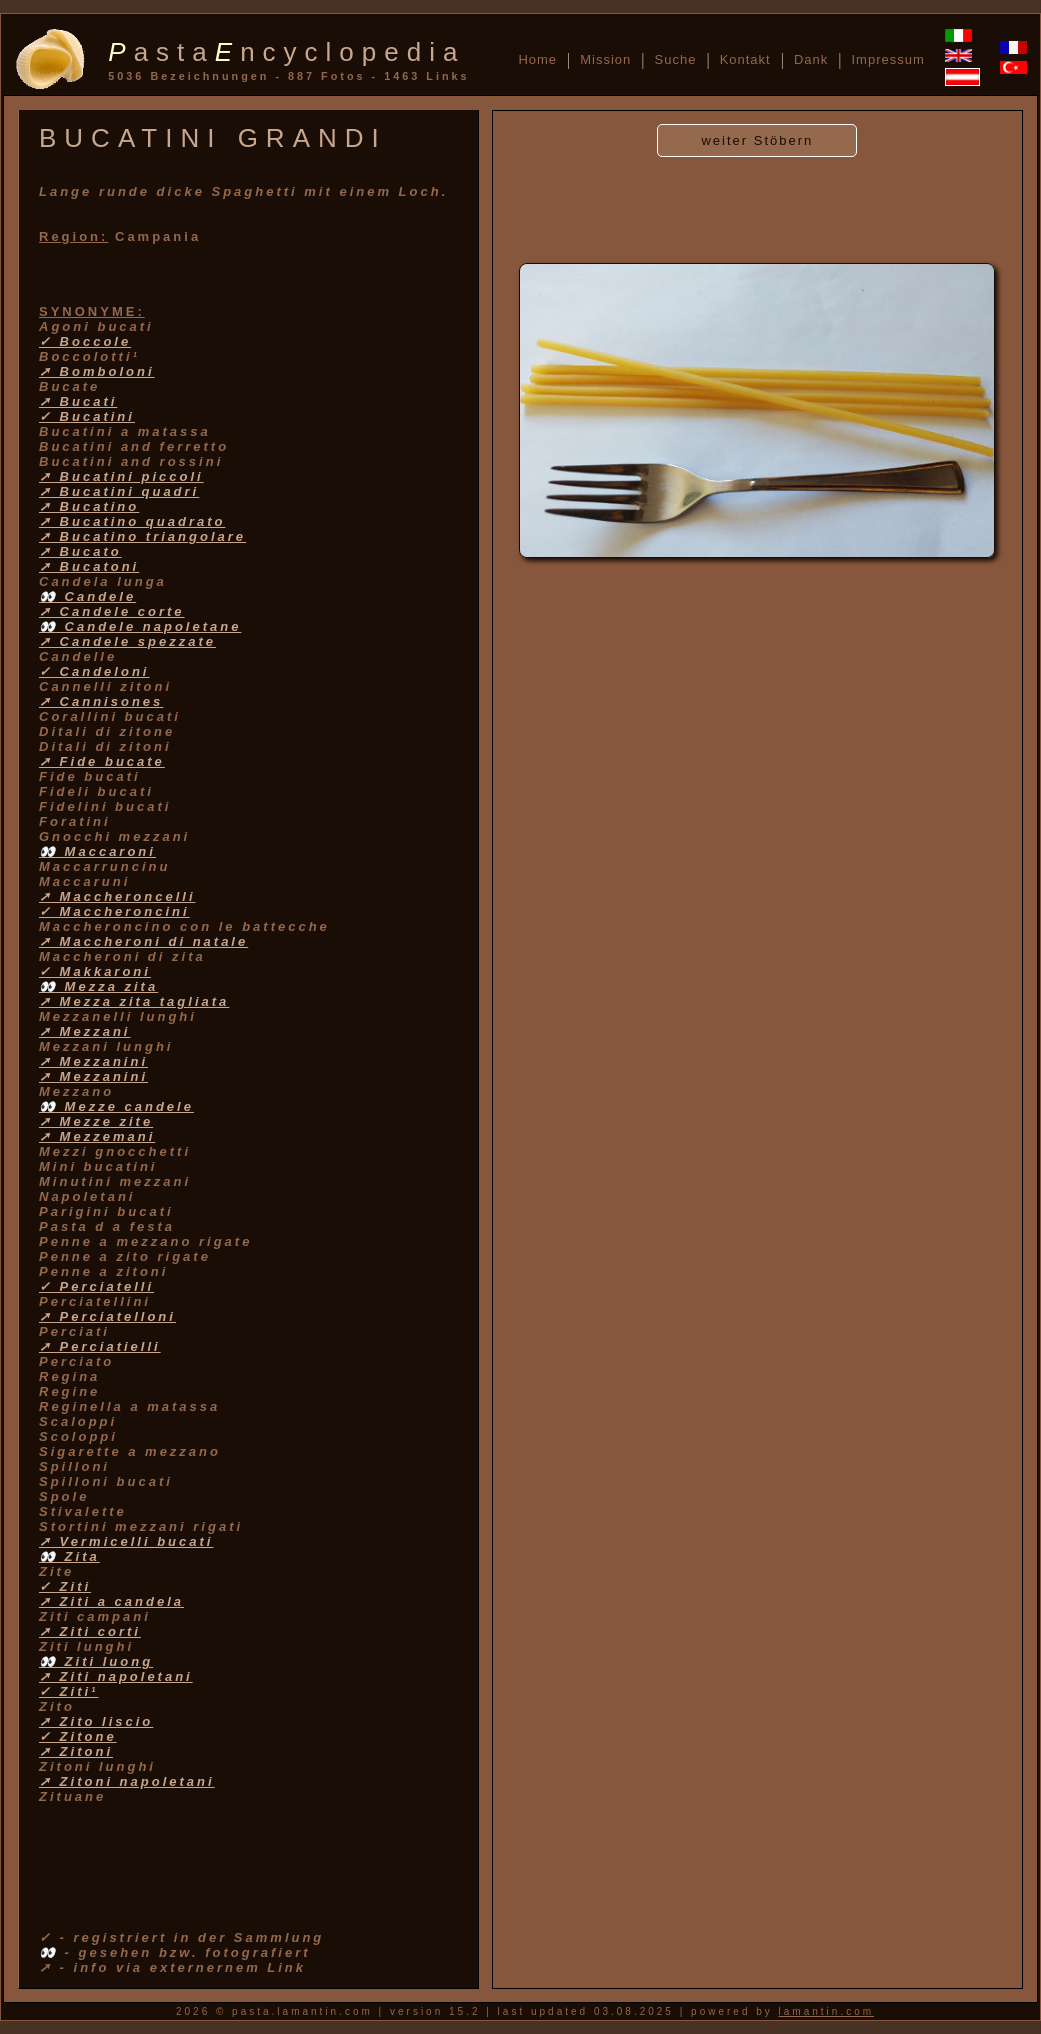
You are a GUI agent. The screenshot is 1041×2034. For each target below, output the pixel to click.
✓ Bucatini (87, 416)
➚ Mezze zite (96, 1121)
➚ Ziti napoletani (116, 1676)
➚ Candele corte (112, 611)
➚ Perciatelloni (107, 1316)
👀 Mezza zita (98, 986)
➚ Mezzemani (97, 1136)
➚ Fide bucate (102, 761)
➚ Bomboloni (97, 371)
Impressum (887, 59)
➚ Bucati (78, 401)
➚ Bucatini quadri (119, 491)
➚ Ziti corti (90, 1631)
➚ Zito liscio (96, 1721)
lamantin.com (826, 2011)
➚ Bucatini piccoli (121, 476)
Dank (811, 59)
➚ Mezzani (84, 1031)
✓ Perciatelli (96, 1286)
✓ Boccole (85, 341)
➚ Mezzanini (93, 1061)
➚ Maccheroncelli (117, 896)
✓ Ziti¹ (68, 1691)
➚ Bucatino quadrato (132, 521)
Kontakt (745, 59)
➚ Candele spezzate (127, 641)
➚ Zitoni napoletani (127, 1781)
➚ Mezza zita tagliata (134, 1001)
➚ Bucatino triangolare (142, 536)
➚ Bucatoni (89, 566)
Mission (605, 59)
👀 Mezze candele (116, 1106)
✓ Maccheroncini (114, 911)
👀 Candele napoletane (140, 626)
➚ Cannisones (101, 701)
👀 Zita (69, 1556)
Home (537, 59)
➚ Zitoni (76, 1751)
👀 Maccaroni (97, 851)
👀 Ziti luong (96, 1661)
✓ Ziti (65, 1586)
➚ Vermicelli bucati (126, 1541)
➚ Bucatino (89, 506)
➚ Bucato (80, 551)
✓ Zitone (78, 1736)
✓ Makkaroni (95, 971)
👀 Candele (87, 596)
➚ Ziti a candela (111, 1601)
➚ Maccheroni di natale (143, 941)
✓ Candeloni (94, 671)
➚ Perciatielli (100, 1346)
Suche (676, 59)
